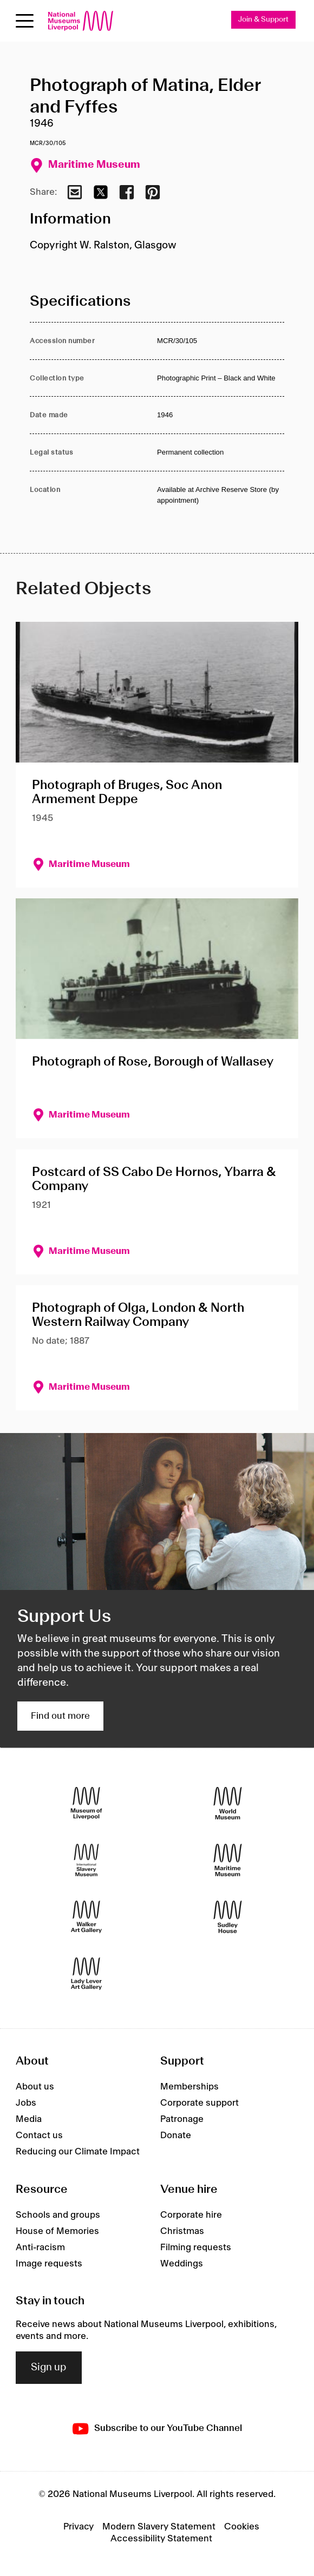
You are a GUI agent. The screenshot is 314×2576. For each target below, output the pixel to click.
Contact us (39, 2135)
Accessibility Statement (161, 2539)
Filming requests (195, 2247)
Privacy (78, 2527)
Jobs (26, 2103)
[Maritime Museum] (227, 1859)
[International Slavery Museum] (86, 1859)
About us (35, 2087)
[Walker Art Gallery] (86, 1916)
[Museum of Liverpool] (86, 1803)
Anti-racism (40, 2247)
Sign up (49, 2367)
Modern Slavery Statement (158, 2527)
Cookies (241, 2527)
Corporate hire (191, 2215)
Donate (175, 2135)
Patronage (182, 2119)
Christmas (182, 2231)
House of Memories (57, 2231)
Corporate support (199, 2103)
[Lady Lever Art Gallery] (86, 1973)
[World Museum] (227, 1803)
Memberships (189, 2087)
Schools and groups (58, 2215)
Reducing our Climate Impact (78, 2152)
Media (29, 2119)
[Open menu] (25, 21)
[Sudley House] (227, 1916)
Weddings (181, 2264)
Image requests (49, 2264)
